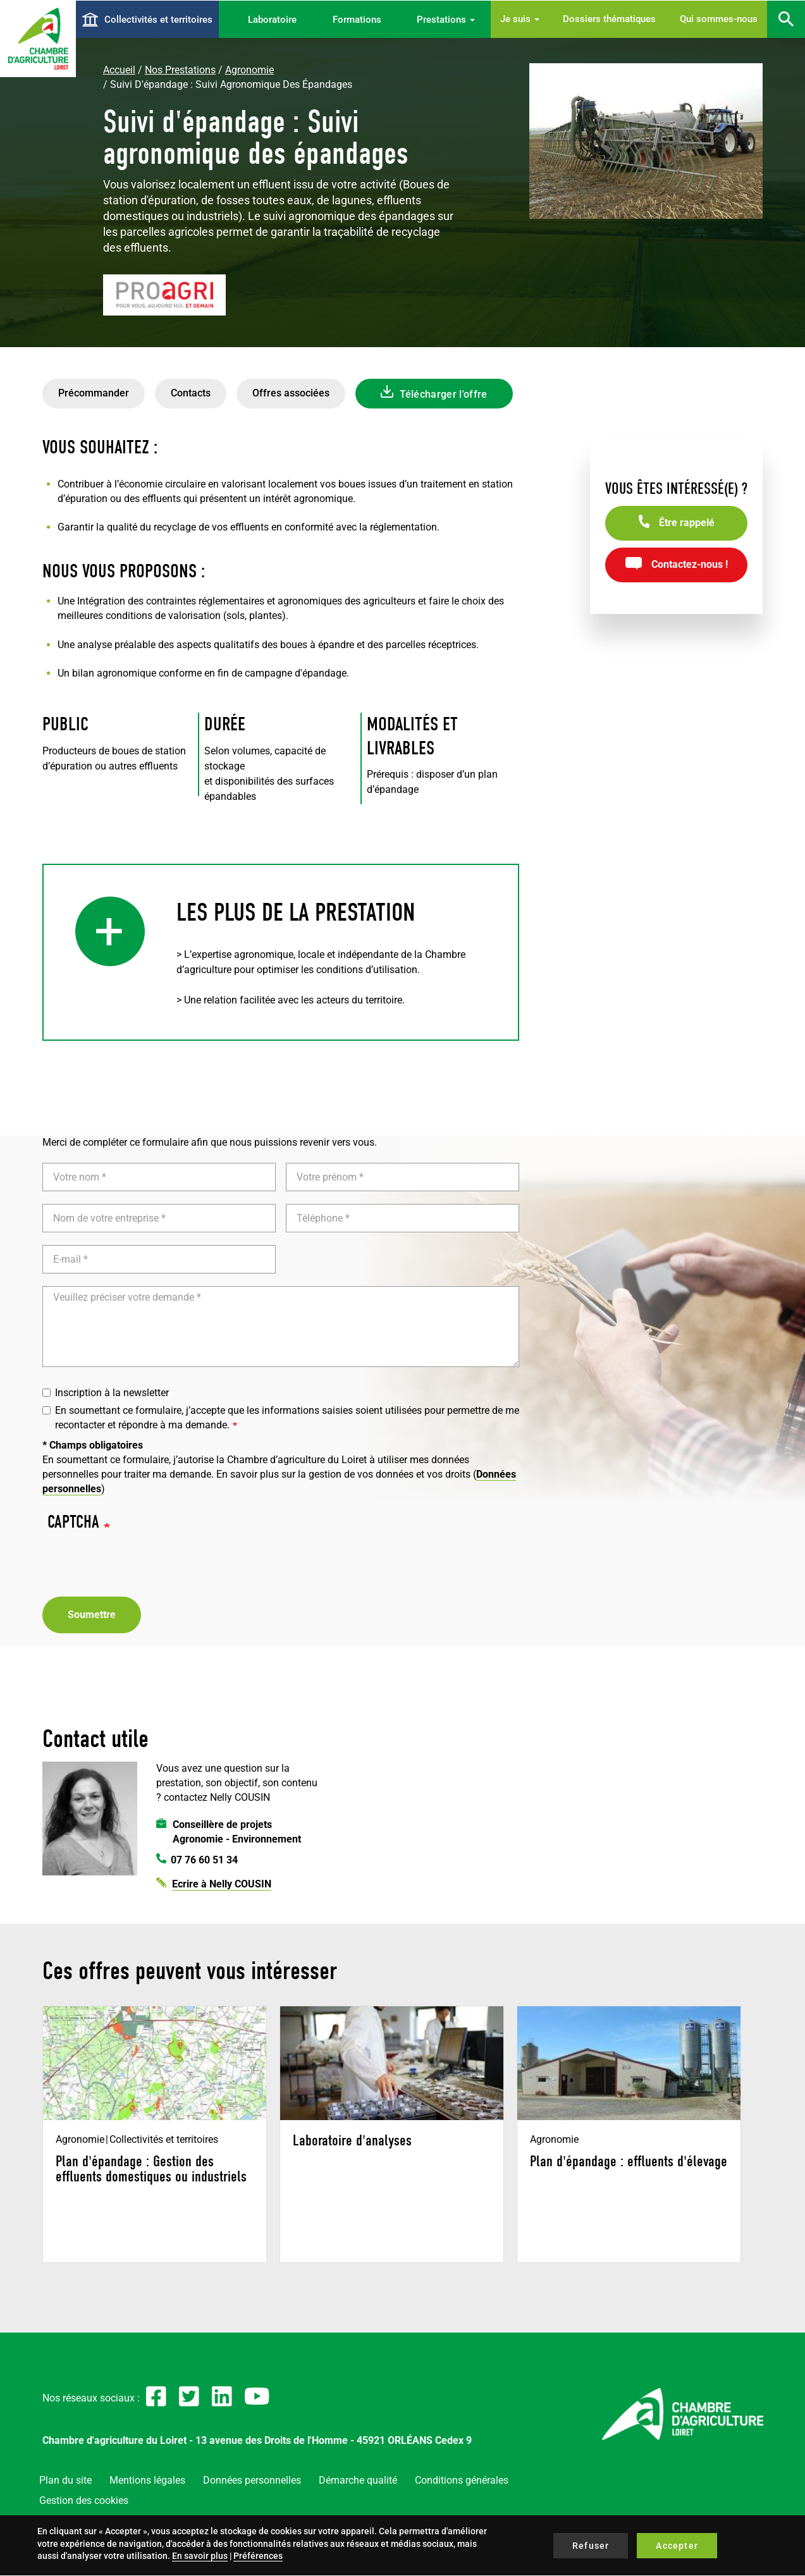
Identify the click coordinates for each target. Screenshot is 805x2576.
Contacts (191, 393)
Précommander (93, 393)
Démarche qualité (358, 2480)
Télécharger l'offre (444, 394)
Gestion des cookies (83, 2500)
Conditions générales (461, 2480)
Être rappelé (687, 523)
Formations (357, 19)
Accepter (677, 2546)
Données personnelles (252, 2480)
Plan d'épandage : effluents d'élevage (628, 2161)
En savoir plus (200, 2556)
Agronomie (249, 70)
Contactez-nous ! (689, 564)
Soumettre (92, 1615)
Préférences (258, 2556)
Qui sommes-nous (719, 19)
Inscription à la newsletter (105, 1393)
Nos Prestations (180, 70)
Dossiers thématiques (609, 19)
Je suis (519, 19)
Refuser (590, 2546)
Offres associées (290, 393)
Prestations (446, 19)
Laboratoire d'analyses (352, 2140)
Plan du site (65, 2480)
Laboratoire (272, 19)
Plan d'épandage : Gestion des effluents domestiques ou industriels (151, 2168)
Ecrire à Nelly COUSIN (221, 1884)
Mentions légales (147, 2480)
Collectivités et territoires (158, 19)
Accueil (119, 70)
